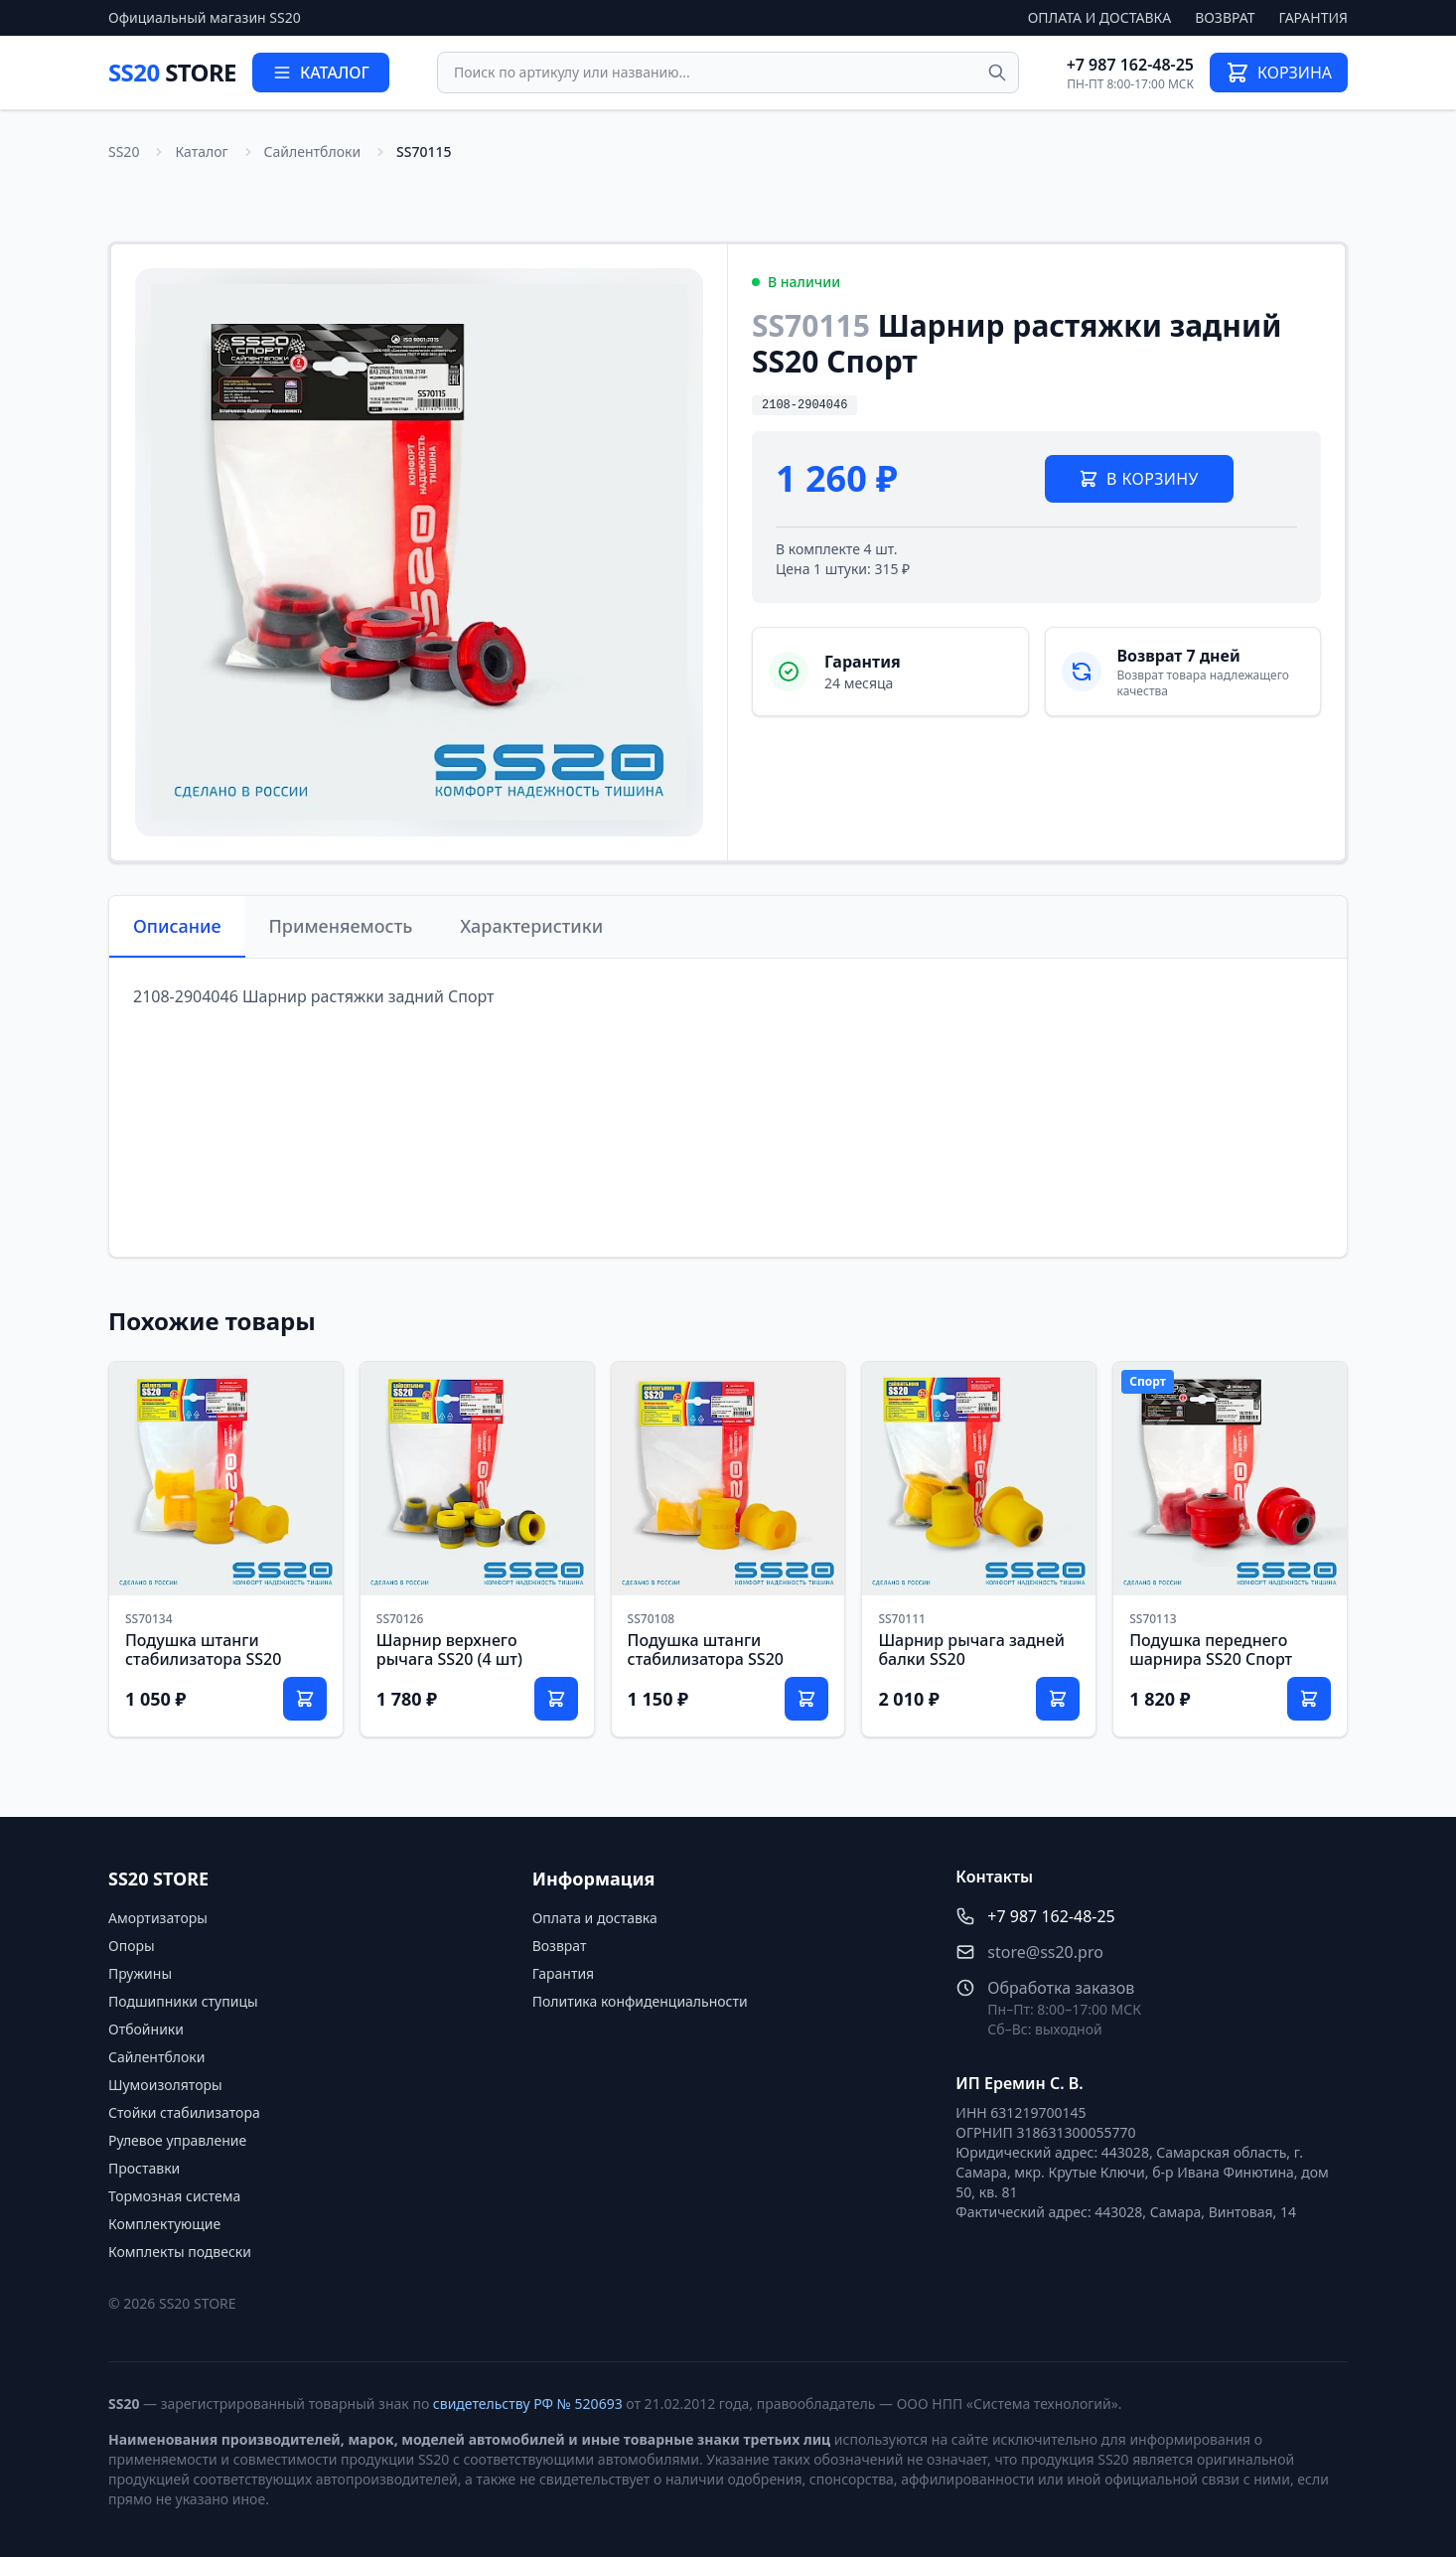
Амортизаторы (158, 1917)
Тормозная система (174, 2195)
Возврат (1224, 17)
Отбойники (146, 2029)
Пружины (140, 1973)
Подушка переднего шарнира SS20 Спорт (1210, 1649)
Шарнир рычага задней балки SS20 (971, 1649)
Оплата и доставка (1100, 17)
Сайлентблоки (313, 151)
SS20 (172, 72)
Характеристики (531, 926)
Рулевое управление (177, 2140)
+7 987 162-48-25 (1130, 64)
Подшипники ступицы (183, 2001)
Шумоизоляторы (165, 2084)
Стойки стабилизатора (184, 2112)
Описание (177, 926)
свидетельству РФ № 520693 (528, 2403)
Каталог (201, 151)
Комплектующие (164, 2223)
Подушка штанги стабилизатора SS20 (203, 1649)
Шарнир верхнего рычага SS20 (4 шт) (449, 1649)
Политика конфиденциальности (640, 2001)
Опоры (131, 1945)
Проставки (144, 2168)
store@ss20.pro (1045, 1952)
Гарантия (1313, 17)
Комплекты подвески (179, 2251)
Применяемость (341, 926)
